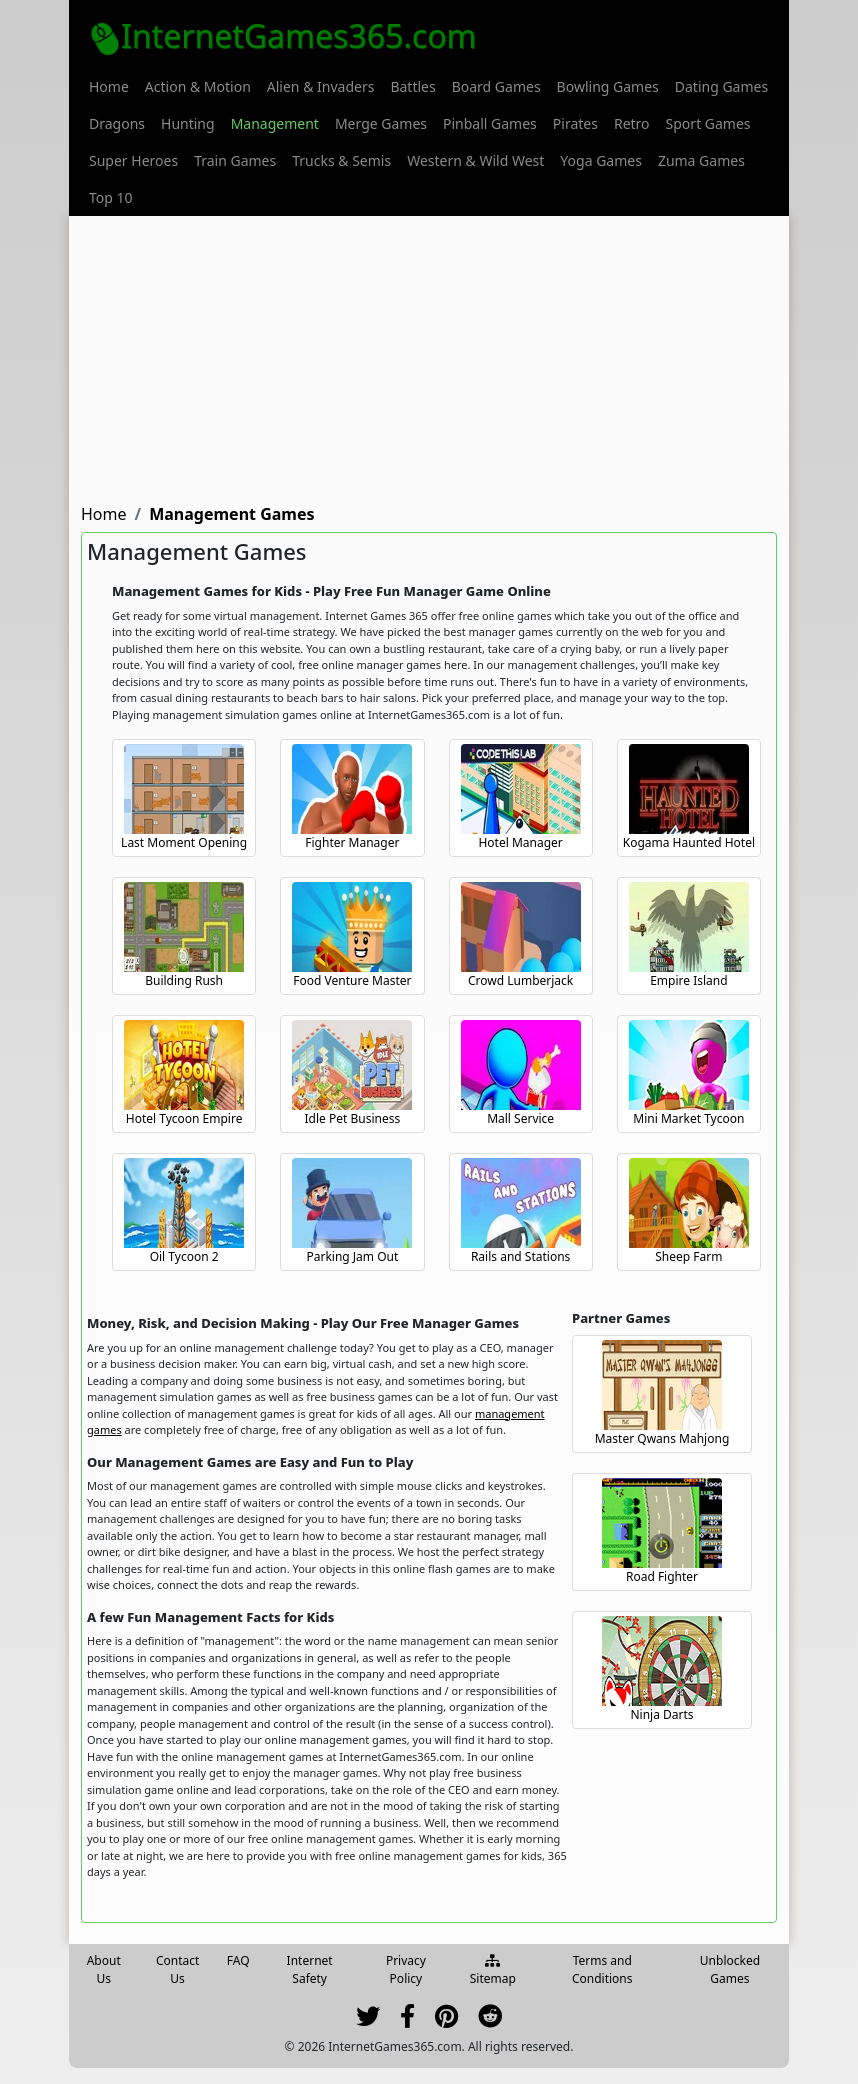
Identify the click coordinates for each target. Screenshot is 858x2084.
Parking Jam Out (352, 1256)
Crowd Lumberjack (520, 980)
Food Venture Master (352, 980)
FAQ (238, 1960)
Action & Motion (198, 86)
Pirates (575, 123)
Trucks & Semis (341, 160)
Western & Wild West (475, 160)
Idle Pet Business (353, 1118)
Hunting (188, 123)
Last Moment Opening (184, 842)
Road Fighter (662, 1576)
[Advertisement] (429, 356)
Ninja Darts (661, 1714)
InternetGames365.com (283, 35)
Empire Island (688, 980)
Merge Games (381, 123)
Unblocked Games (730, 1969)
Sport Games (708, 123)
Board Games (496, 86)
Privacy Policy (406, 1969)
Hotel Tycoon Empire (184, 1118)
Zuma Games (701, 160)
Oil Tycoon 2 (184, 1256)
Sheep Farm (688, 1256)
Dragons (117, 123)
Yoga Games (601, 160)
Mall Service (520, 1118)
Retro (632, 123)
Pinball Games (490, 123)
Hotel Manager (520, 842)
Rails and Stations (520, 1256)
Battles (412, 86)
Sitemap (493, 1971)
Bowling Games (608, 86)
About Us (104, 1969)
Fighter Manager (352, 842)
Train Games (235, 160)
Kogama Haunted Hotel (689, 842)
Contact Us (177, 1969)
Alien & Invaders (321, 86)
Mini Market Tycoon (688, 1118)
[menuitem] (109, 86)
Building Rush (184, 980)
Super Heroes (133, 160)
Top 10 (111, 197)
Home (109, 86)
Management (275, 123)
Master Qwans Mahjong (662, 1438)
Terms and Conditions (602, 1969)
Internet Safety (310, 1969)
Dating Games (721, 86)
